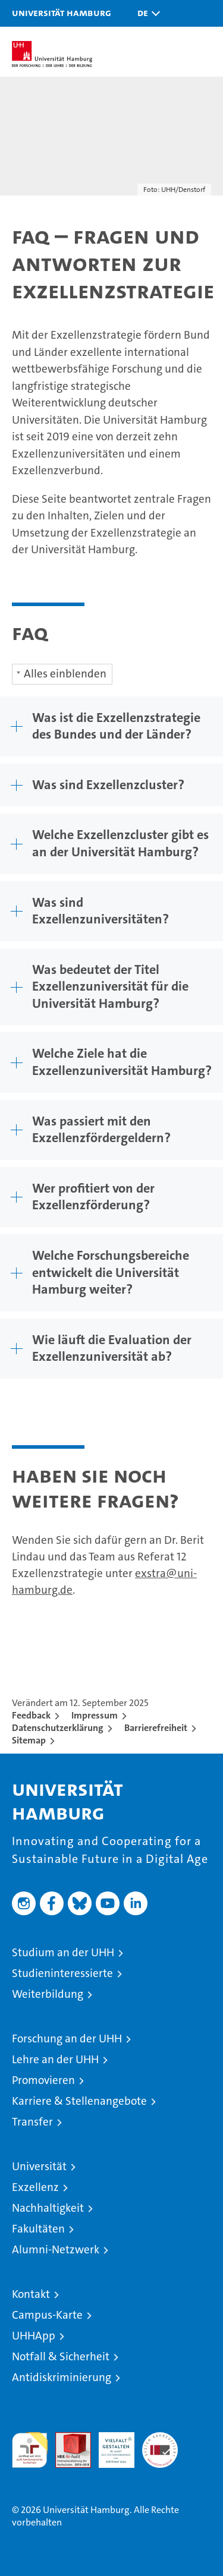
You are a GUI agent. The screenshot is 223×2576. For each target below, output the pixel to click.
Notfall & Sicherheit (60, 2356)
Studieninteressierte (62, 1973)
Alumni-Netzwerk (55, 2249)
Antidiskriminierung (61, 2377)
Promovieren (43, 2080)
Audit (66, 2438)
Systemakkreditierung (160, 2438)
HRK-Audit (110, 2444)
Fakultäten (38, 2228)
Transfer (32, 2121)
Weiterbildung (47, 1994)
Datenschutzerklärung (57, 1727)
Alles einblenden (65, 673)
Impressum (94, 1715)
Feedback (31, 1715)
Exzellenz (35, 2187)
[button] (146, 13)
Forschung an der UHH (67, 2038)
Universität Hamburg (61, 12)
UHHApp (33, 2335)
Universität (39, 2166)
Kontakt (31, 2294)
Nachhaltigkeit (48, 2207)
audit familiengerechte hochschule (30, 2450)
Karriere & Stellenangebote (79, 2100)
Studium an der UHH (63, 1952)
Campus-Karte (47, 2314)
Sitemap (29, 1740)
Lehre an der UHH (55, 2059)
